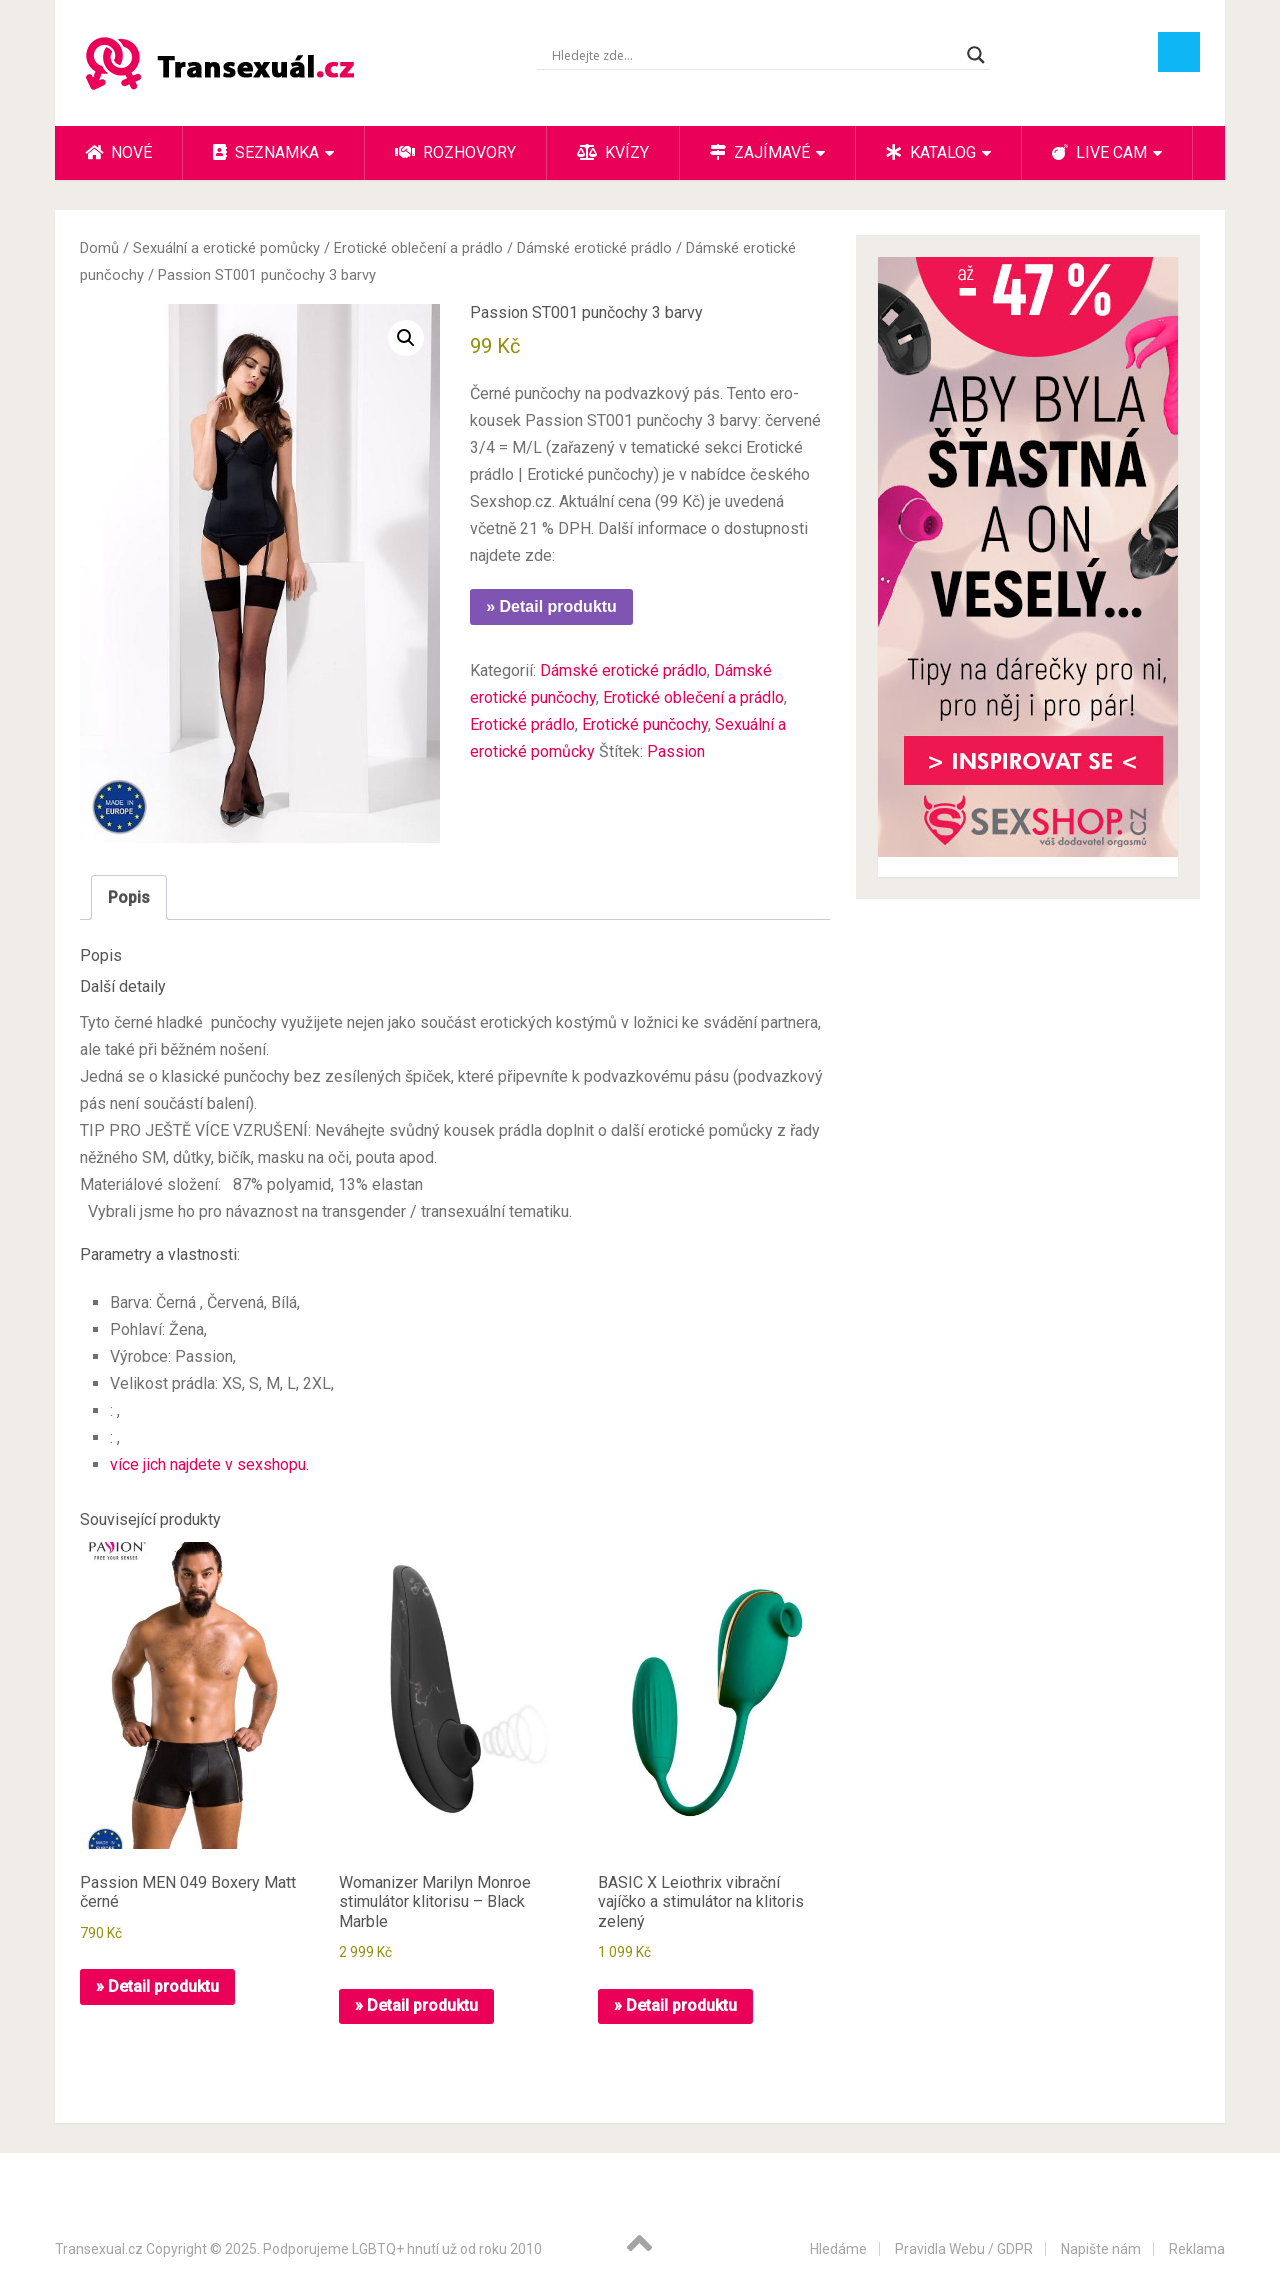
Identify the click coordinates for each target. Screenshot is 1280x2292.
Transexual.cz (99, 2249)
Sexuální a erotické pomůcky (226, 248)
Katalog (931, 152)
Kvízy (613, 152)
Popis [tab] (129, 897)
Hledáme (838, 2249)
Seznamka (266, 152)
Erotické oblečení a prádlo (418, 248)
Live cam (1099, 152)
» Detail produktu (551, 606)
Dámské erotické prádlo (594, 248)
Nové (118, 152)
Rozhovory (455, 152)
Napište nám (1101, 2249)
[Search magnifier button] (976, 55)
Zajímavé (760, 152)
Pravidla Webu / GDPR (964, 2249)
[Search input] (754, 55)
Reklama (1197, 2249)
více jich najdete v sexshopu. (209, 1464)
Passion (676, 751)
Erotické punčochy (645, 724)
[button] (406, 338)
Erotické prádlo (522, 724)
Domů (99, 248)
